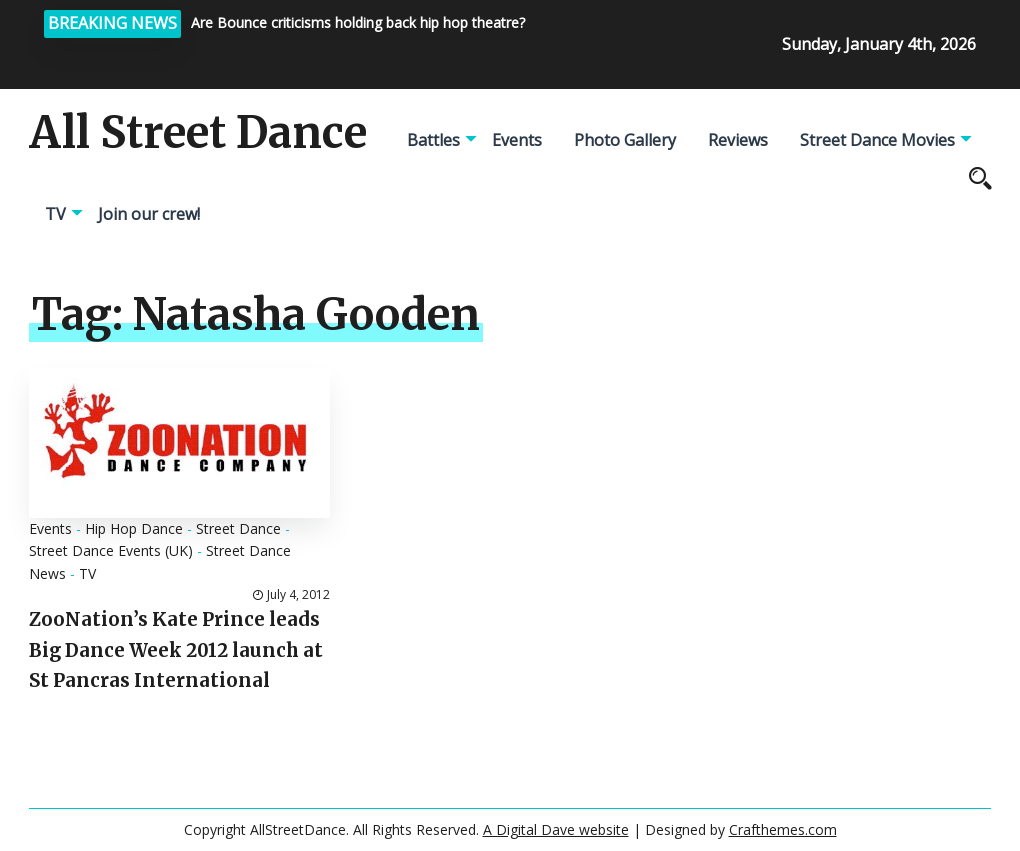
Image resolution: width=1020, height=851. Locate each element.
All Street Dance (198, 133)
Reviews (738, 140)
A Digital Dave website (556, 829)
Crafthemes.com (783, 829)
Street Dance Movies (877, 140)
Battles (433, 140)
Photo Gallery (625, 140)
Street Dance (238, 528)
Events (517, 140)
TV (55, 214)
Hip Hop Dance (134, 528)
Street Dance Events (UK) (111, 550)
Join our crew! (149, 214)
